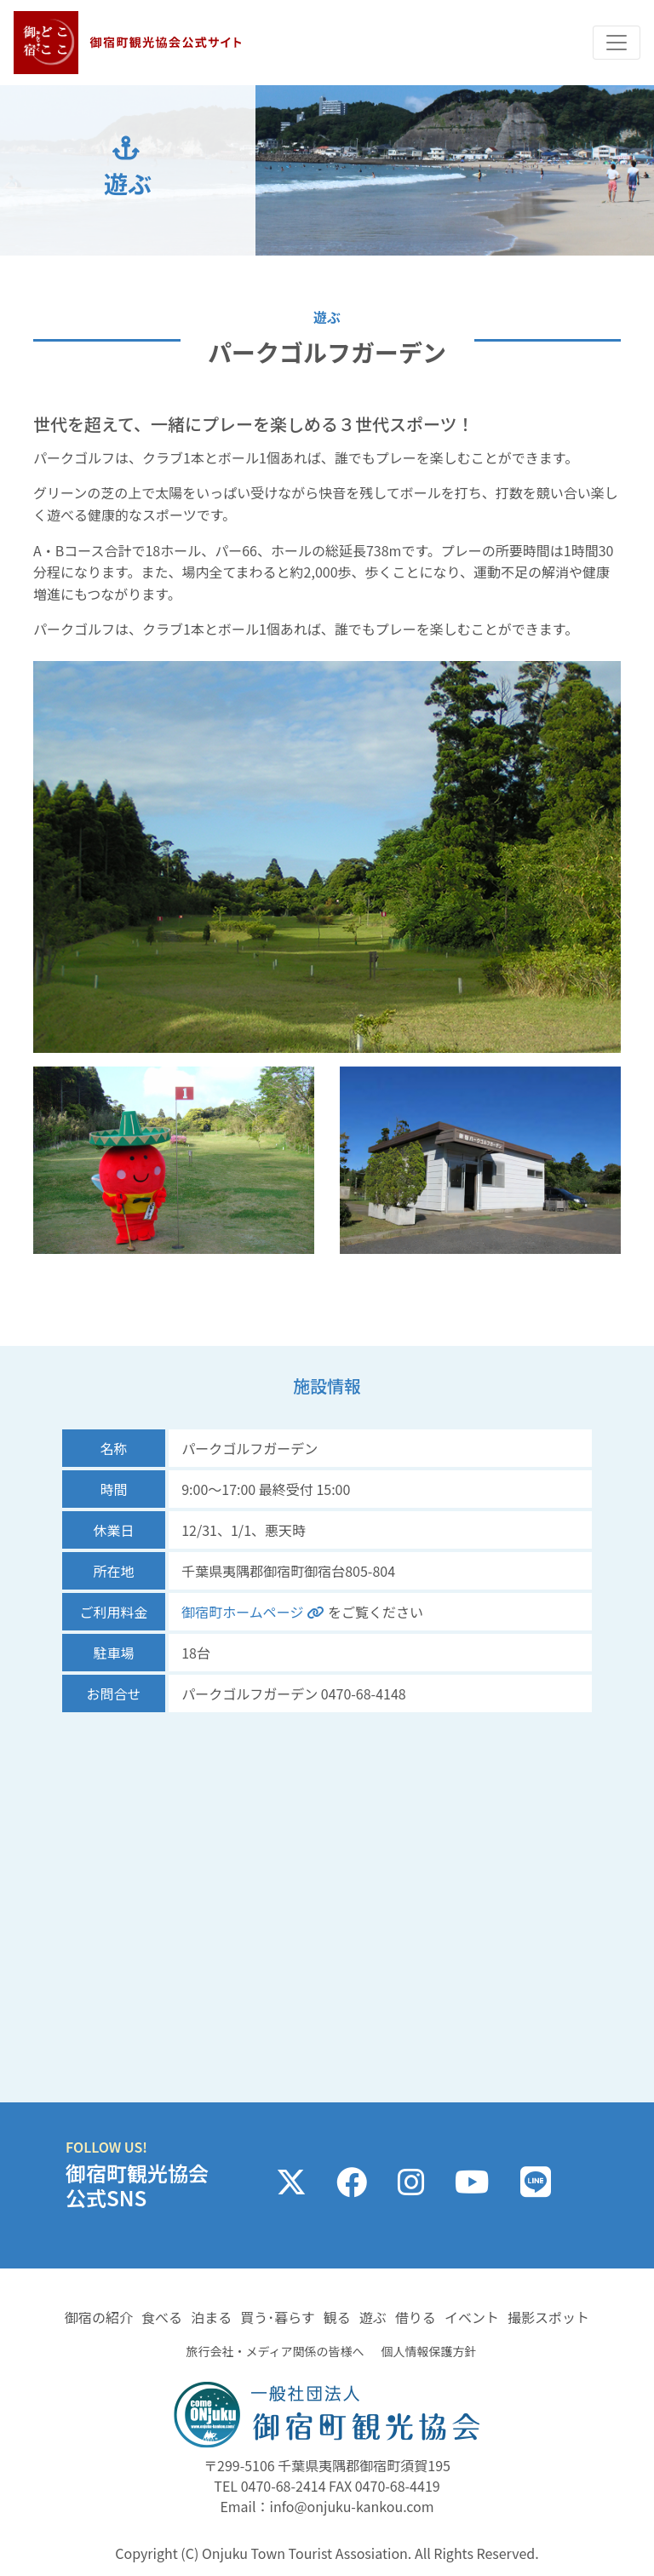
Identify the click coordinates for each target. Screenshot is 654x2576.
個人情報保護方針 (429, 2351)
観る (337, 2317)
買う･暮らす (277, 2317)
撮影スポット (548, 2317)
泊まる (211, 2317)
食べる (161, 2317)
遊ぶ (373, 2317)
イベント (472, 2317)
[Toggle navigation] (616, 43)
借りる (415, 2317)
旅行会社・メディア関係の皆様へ (275, 2351)
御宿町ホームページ (254, 1611)
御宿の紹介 (99, 2317)
